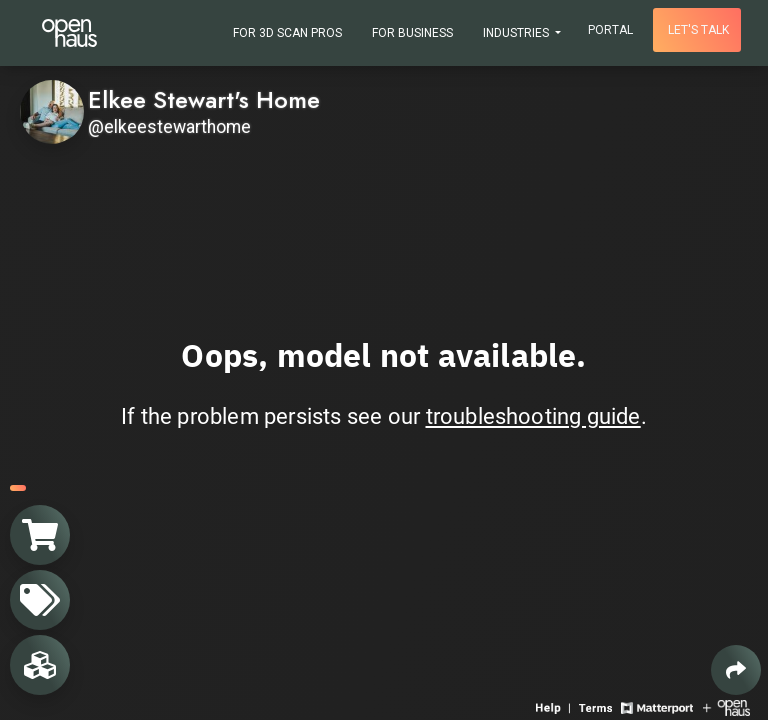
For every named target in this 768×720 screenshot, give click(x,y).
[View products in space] (40, 600)
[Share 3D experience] (736, 670)
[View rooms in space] (40, 665)
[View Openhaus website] (726, 706)
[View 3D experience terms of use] (597, 706)
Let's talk (698, 30)
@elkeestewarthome (169, 127)
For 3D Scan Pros (287, 33)
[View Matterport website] (656, 706)
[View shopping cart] (40, 535)
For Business (412, 33)
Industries (517, 33)
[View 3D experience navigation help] (555, 706)
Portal (610, 30)
